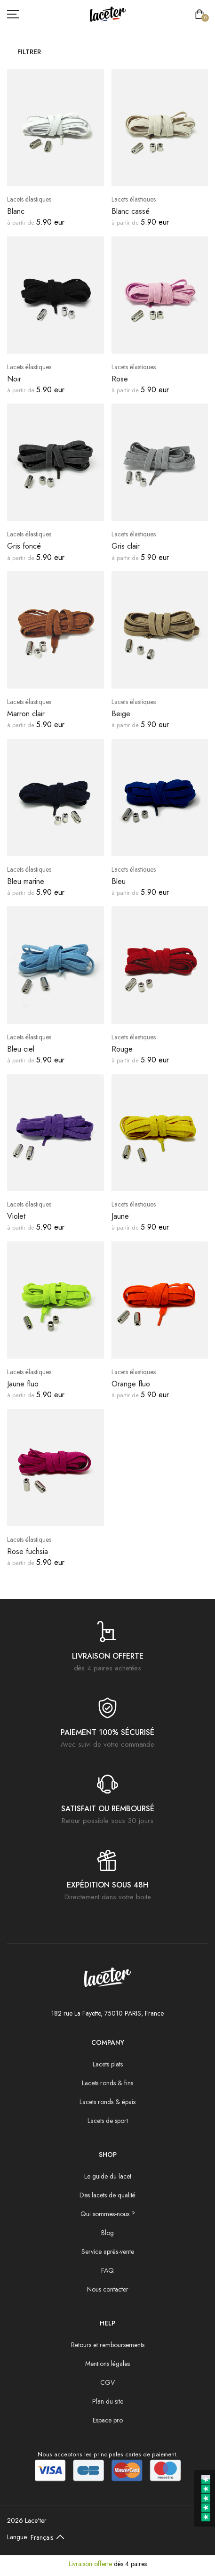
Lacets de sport (108, 2120)
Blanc (15, 211)
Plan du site (107, 2401)
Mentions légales (107, 2363)
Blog (107, 2232)
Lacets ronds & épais (107, 2101)
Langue (17, 2537)
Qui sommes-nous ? (107, 2214)
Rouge (122, 1049)
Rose (119, 378)
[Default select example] (49, 2537)
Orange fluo (130, 1383)
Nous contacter (107, 2289)
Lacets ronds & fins (107, 2083)
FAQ (107, 2270)
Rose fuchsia (27, 1551)
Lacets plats (108, 2064)
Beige (120, 713)
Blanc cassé (130, 211)
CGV (107, 2382)
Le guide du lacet (107, 2176)
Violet (16, 1216)
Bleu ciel (20, 1049)
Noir (14, 378)
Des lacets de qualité (107, 2195)
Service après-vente (107, 2251)
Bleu (118, 881)
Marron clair (26, 713)
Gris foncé (24, 546)
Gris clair (125, 546)
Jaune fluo (23, 1383)
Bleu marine (25, 881)
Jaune (120, 1216)
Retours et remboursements (107, 2344)
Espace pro (108, 2420)
